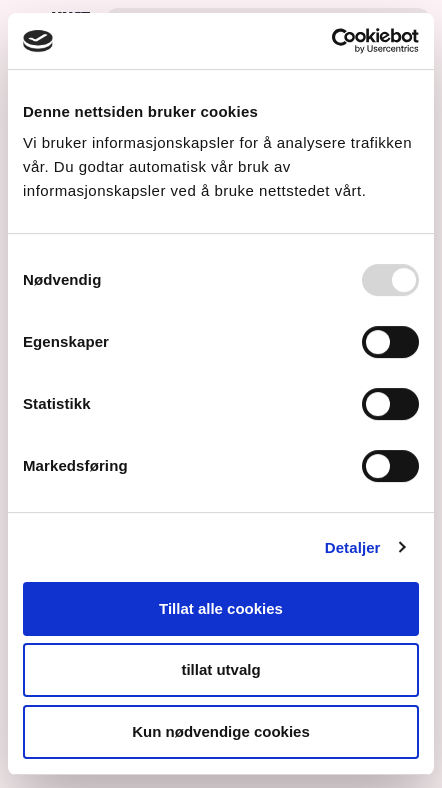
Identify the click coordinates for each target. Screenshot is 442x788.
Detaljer (353, 547)
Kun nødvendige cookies (221, 731)
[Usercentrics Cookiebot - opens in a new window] (331, 41)
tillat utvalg (220, 670)
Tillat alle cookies (221, 608)
